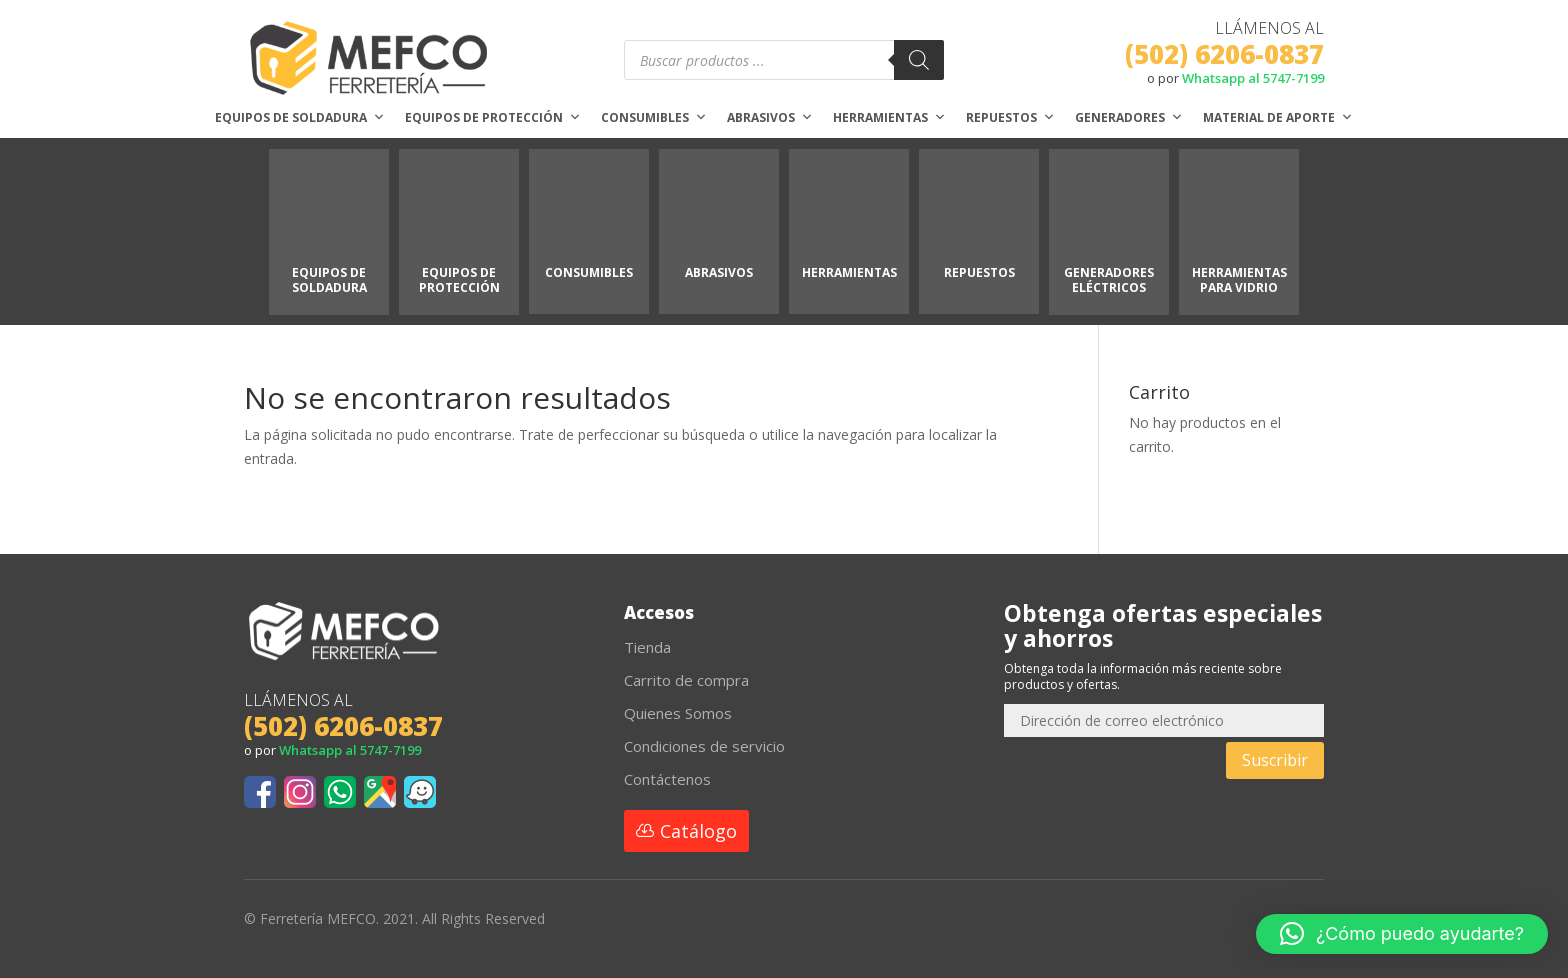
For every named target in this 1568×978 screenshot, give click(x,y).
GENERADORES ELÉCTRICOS (1109, 279)
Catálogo (698, 831)
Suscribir (1275, 760)
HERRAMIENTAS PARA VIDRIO (1239, 279)
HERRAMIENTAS (849, 272)
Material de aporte (1278, 118)
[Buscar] (919, 60)
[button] (1402, 934)
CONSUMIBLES (589, 272)
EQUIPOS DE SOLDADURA (329, 279)
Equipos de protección (493, 118)
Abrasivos (770, 118)
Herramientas (889, 118)
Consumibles (654, 118)
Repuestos (1010, 118)
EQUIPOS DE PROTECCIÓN (459, 279)
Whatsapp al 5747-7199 (1253, 78)
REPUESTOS (979, 272)
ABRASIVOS (719, 272)
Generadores (1129, 118)
